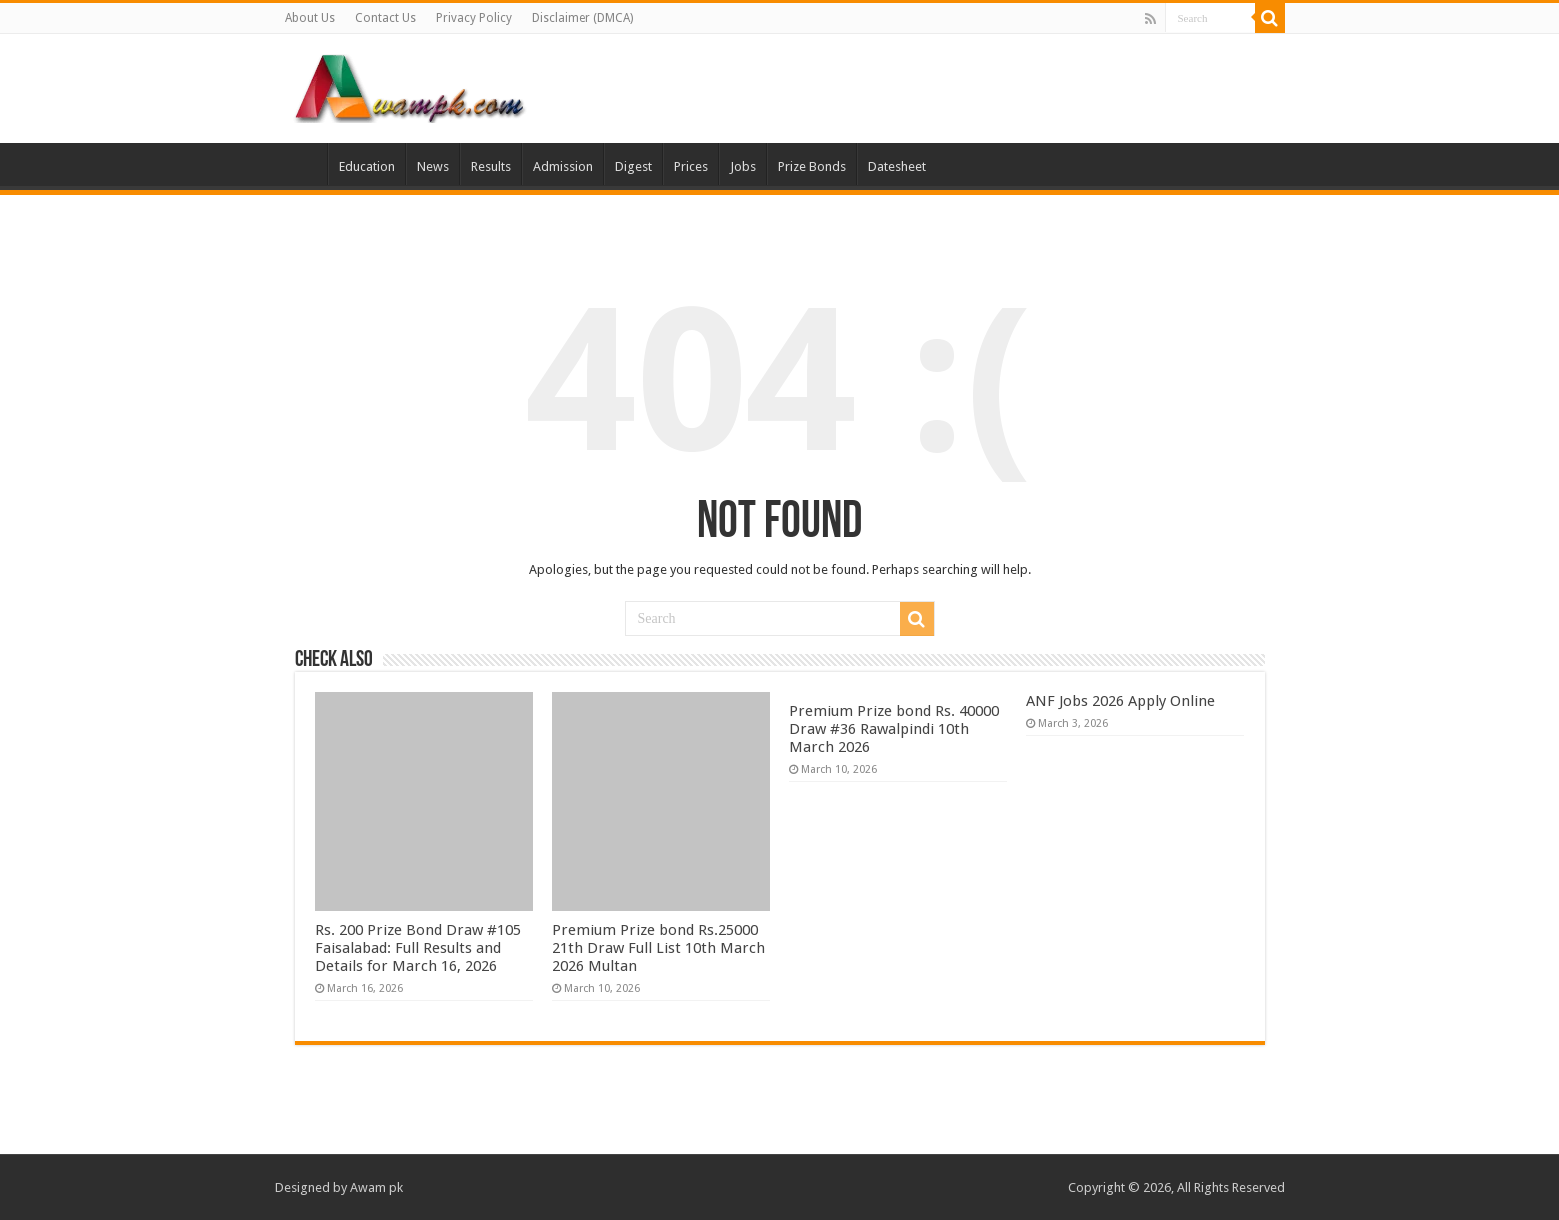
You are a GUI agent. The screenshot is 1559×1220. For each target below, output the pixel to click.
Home (301, 164)
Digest (633, 166)
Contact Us (385, 18)
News (433, 166)
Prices (691, 166)
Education (367, 166)
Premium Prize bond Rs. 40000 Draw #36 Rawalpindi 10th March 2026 (894, 729)
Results (491, 166)
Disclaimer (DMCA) (582, 18)
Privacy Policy (474, 18)
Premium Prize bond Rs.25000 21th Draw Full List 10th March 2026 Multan (658, 948)
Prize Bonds (812, 166)
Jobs (743, 166)
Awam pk (376, 1187)
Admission (563, 166)
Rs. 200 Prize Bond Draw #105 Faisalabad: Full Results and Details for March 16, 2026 (418, 948)
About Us (310, 18)
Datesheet (897, 166)
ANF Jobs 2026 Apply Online (1120, 701)
